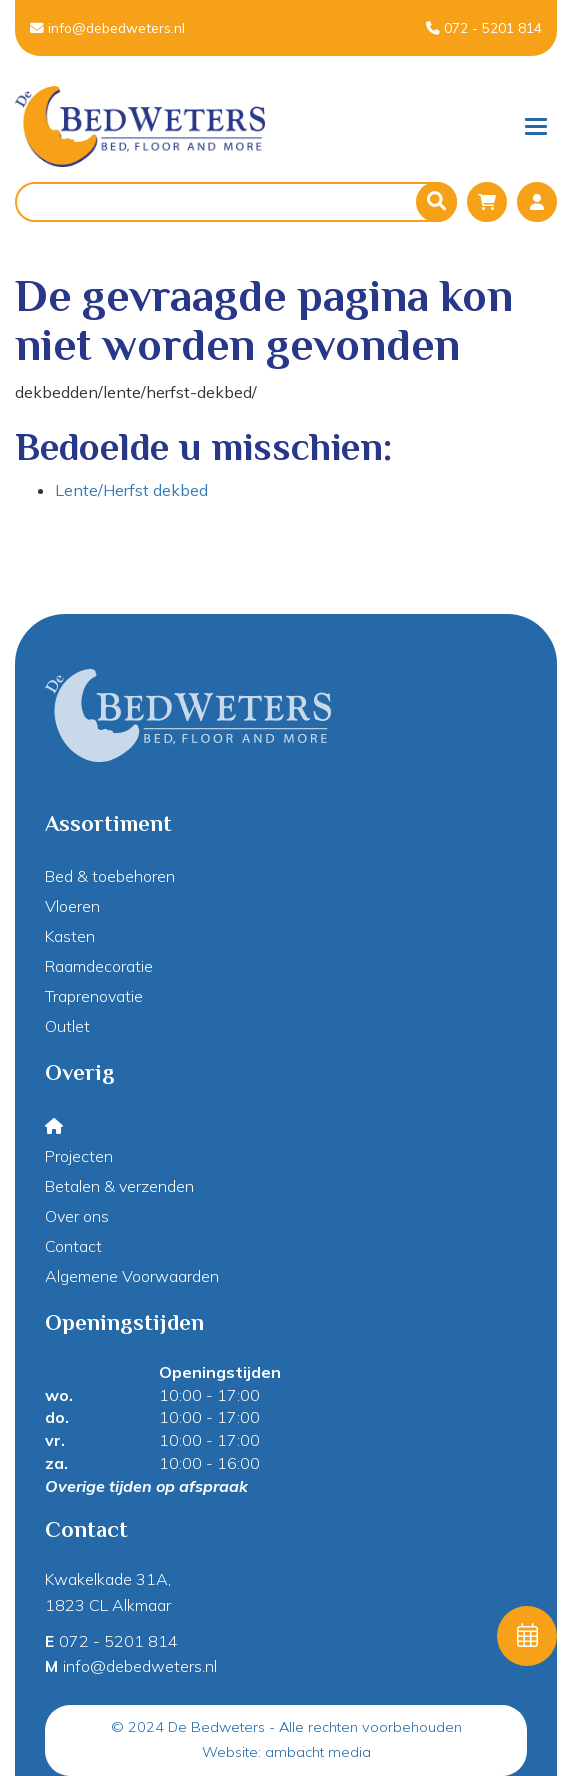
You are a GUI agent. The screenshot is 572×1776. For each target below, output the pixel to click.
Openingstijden (220, 1372)
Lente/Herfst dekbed (131, 490)
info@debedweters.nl (107, 27)
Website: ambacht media (286, 1752)
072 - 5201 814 (484, 27)
